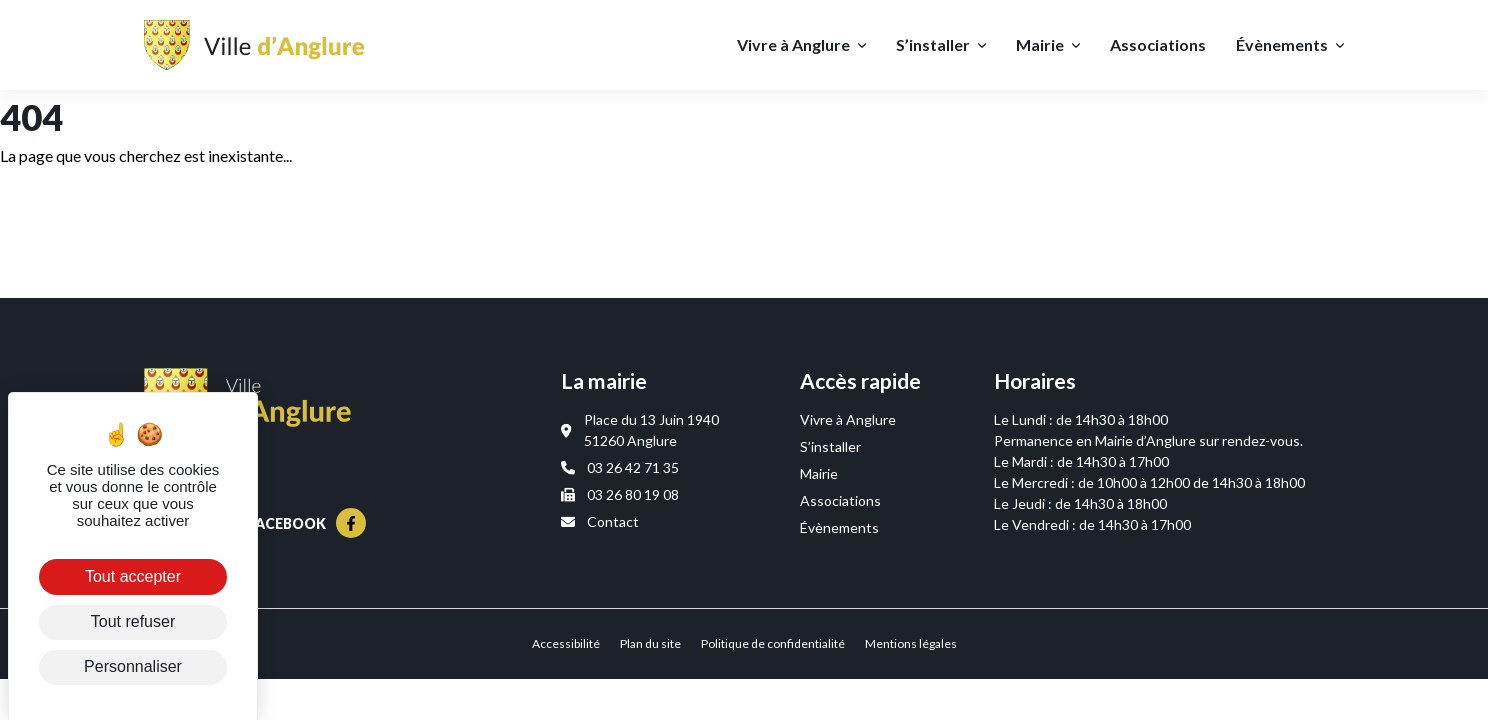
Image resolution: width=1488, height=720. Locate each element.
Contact (600, 521)
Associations (1158, 44)
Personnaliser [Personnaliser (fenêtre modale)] (133, 666)
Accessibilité (566, 643)
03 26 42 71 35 (620, 467)
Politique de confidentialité (773, 643)
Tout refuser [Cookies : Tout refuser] (133, 621)
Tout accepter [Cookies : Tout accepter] (133, 576)
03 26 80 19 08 (620, 494)
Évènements (1282, 44)
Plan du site (650, 643)
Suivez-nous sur (255, 523)
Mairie (1040, 44)
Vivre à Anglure (793, 44)
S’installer (933, 44)
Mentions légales (911, 643)
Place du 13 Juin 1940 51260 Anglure (640, 430)
